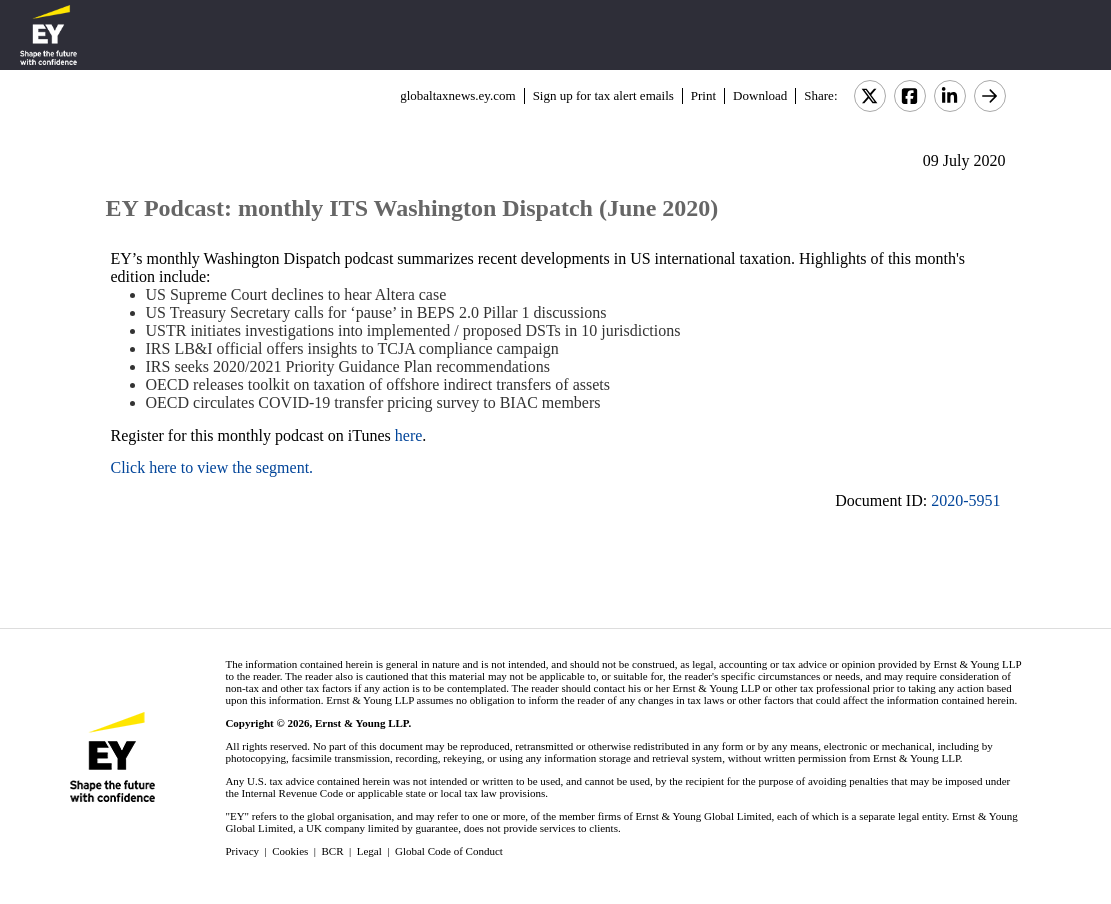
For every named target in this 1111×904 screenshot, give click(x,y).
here (409, 435)
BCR (333, 851)
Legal (369, 851)
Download (760, 95)
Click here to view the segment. (212, 467)
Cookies (290, 851)
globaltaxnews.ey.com (457, 95)
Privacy (242, 851)
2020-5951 (965, 500)
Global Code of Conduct (449, 851)
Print (703, 95)
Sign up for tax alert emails (603, 95)
